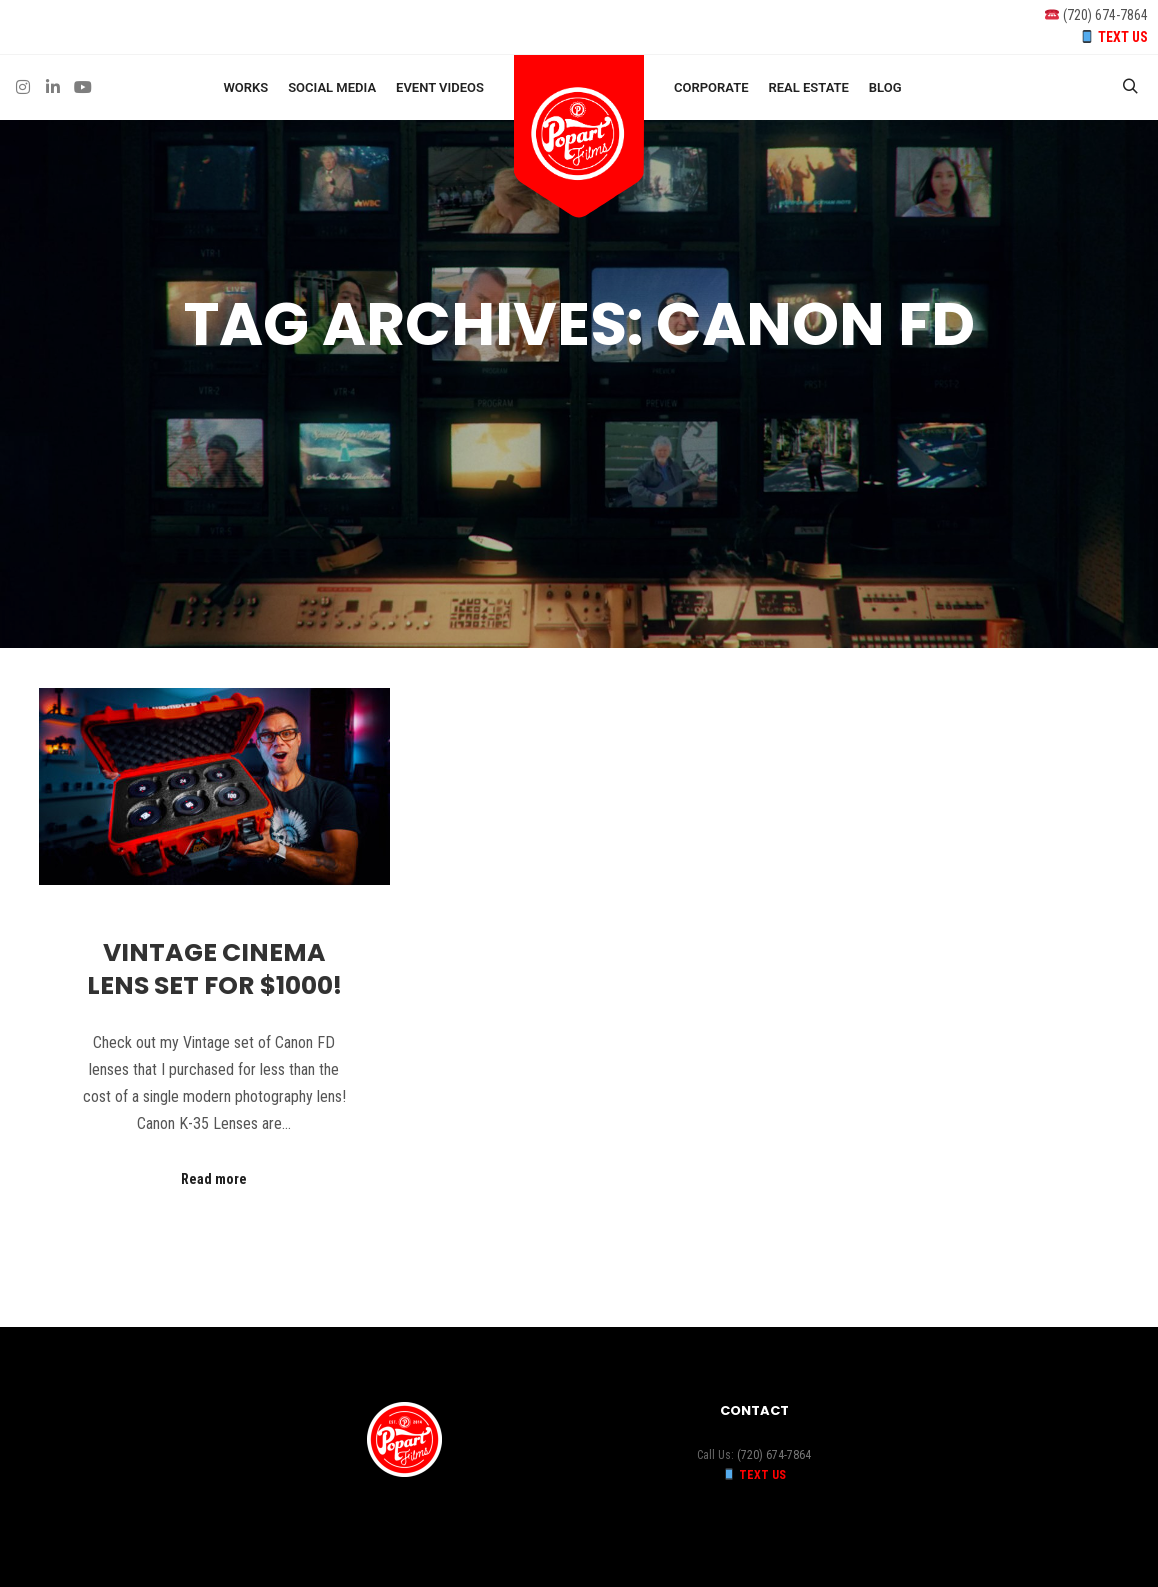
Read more (214, 1179)
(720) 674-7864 (1105, 15)
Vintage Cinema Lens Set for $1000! (214, 969)
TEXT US (1123, 37)
